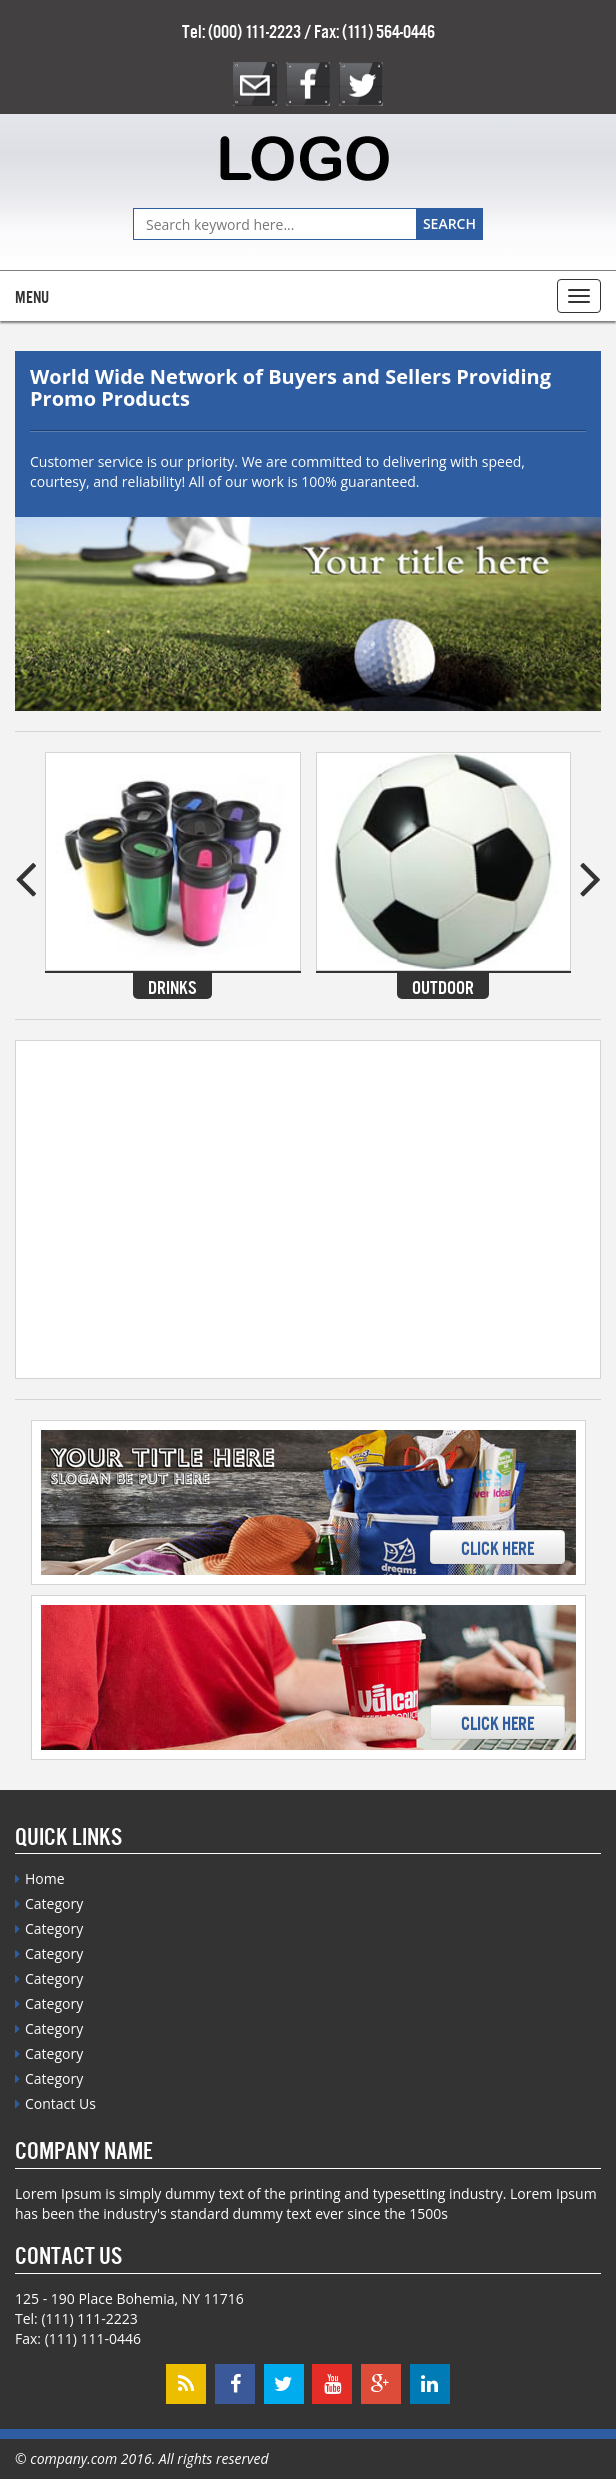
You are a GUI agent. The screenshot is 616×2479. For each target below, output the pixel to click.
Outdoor (443, 986)
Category (54, 1903)
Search (449, 223)
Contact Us (60, 2103)
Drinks (172, 986)
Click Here (497, 1547)
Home (45, 1878)
